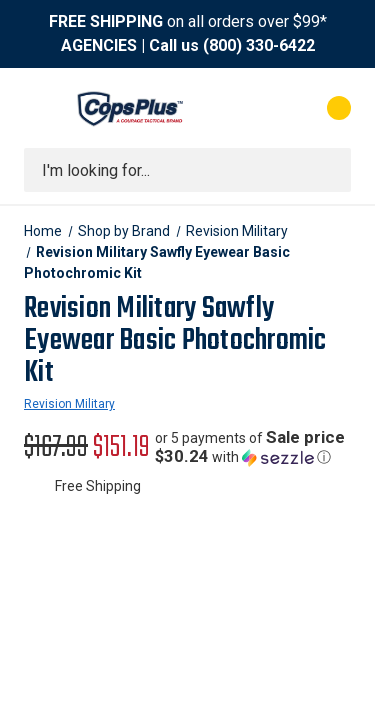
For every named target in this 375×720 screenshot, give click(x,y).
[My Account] (258, 108)
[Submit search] (329, 170)
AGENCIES (99, 45)
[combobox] (187, 170)
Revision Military (69, 404)
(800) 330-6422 (259, 45)
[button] (253, 447)
